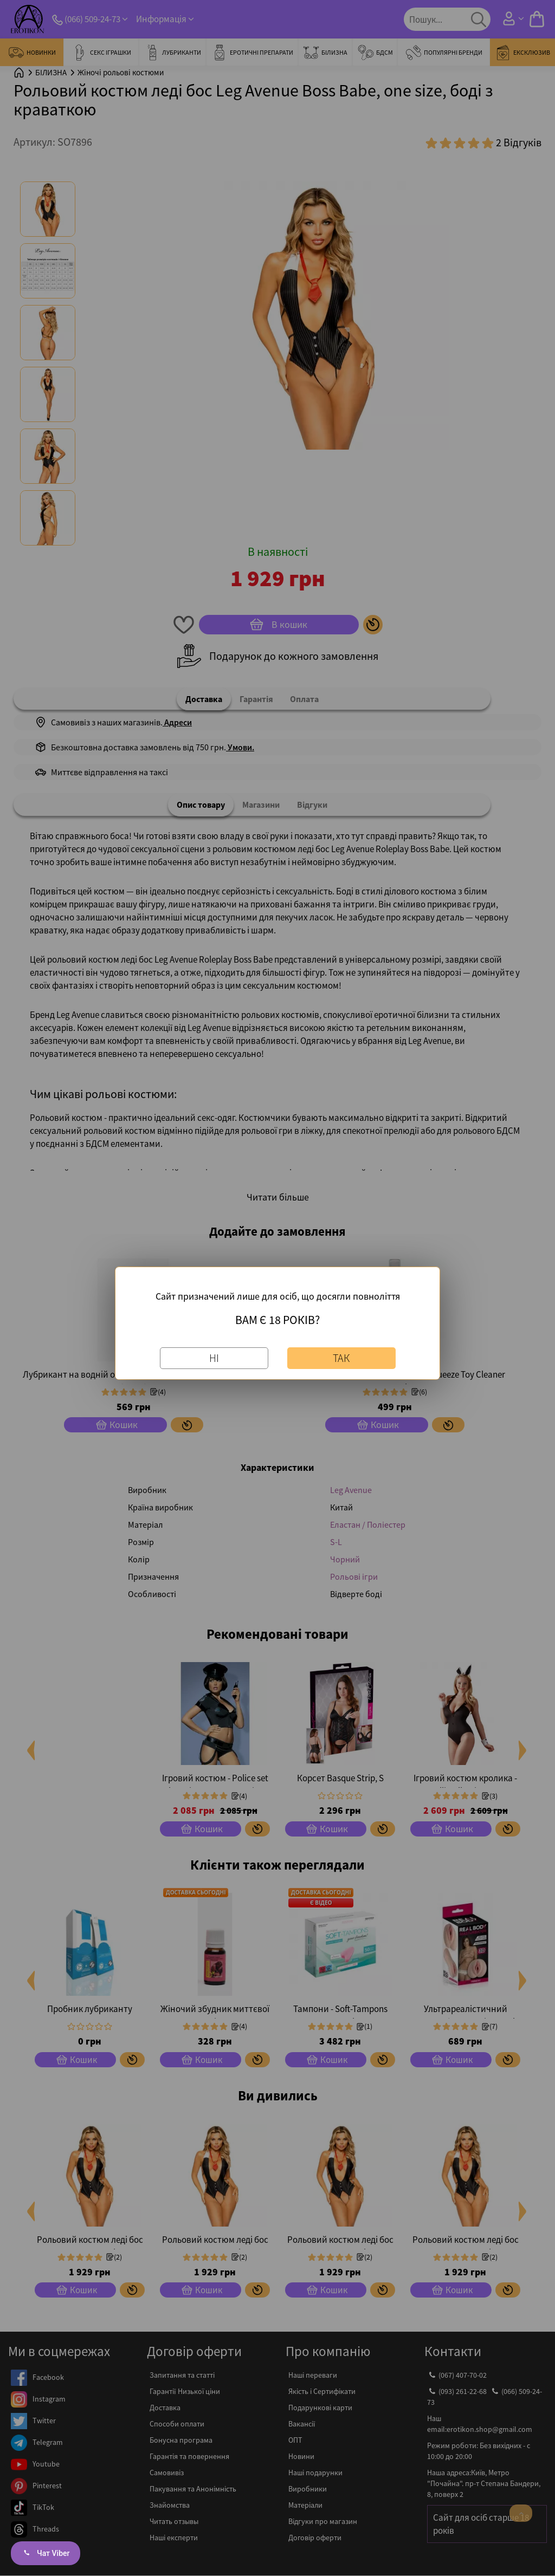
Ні (214, 1357)
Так (341, 1357)
